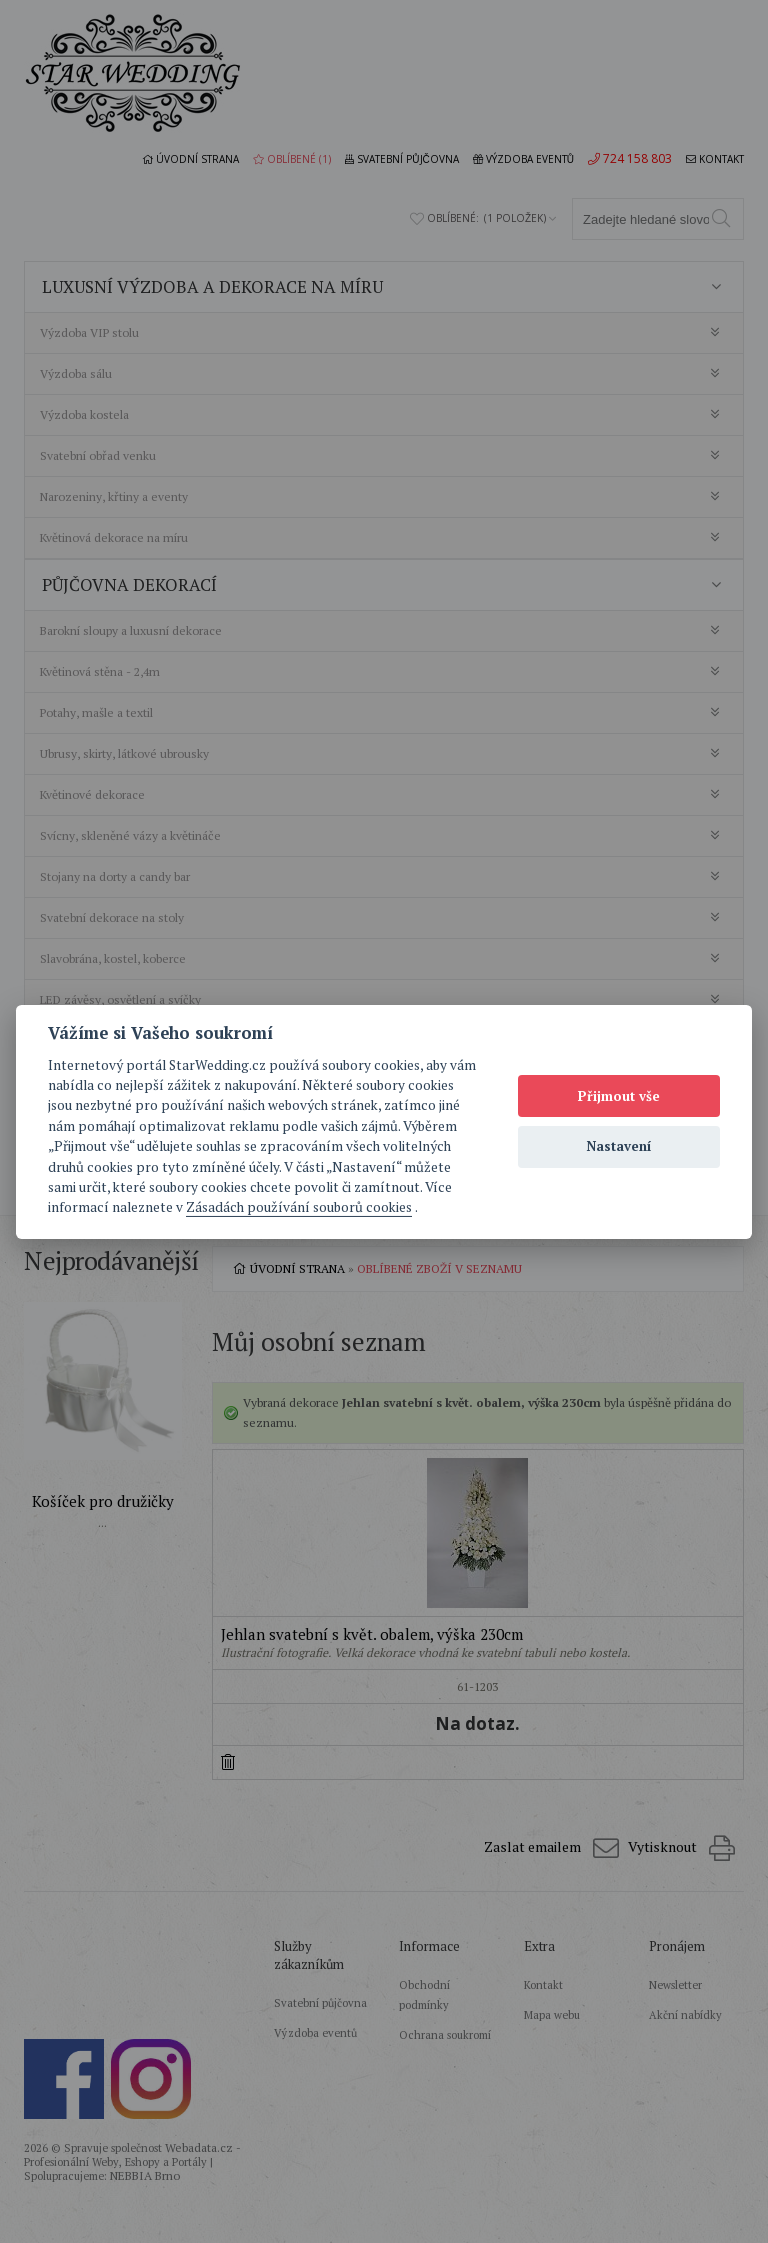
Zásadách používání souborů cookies (299, 1207)
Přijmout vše (619, 1096)
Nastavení (619, 1146)
